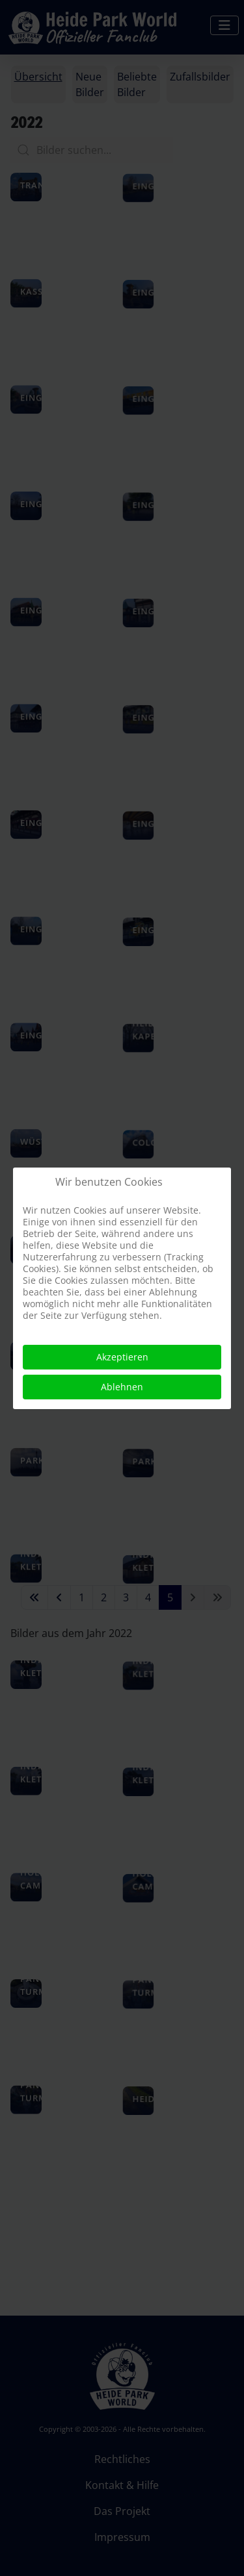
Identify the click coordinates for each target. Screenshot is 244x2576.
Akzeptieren (122, 1357)
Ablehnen (122, 1387)
